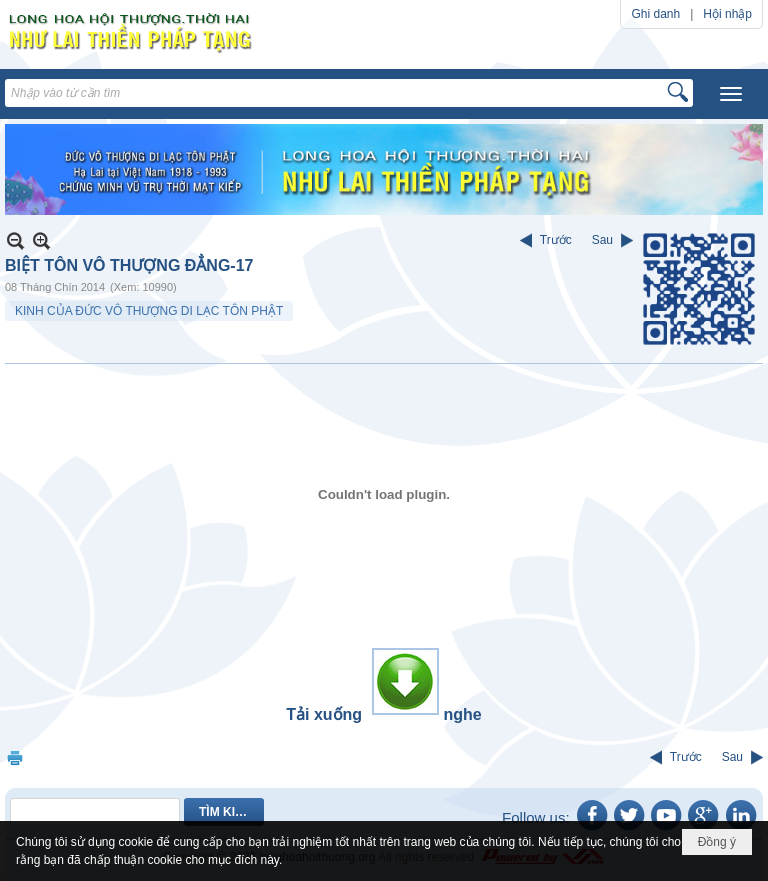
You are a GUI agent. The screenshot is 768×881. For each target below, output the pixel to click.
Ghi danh (655, 14)
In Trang (15, 757)
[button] (731, 94)
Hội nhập (727, 14)
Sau (602, 240)
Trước (556, 240)
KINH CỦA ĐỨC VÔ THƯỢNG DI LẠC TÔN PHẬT (149, 311)
